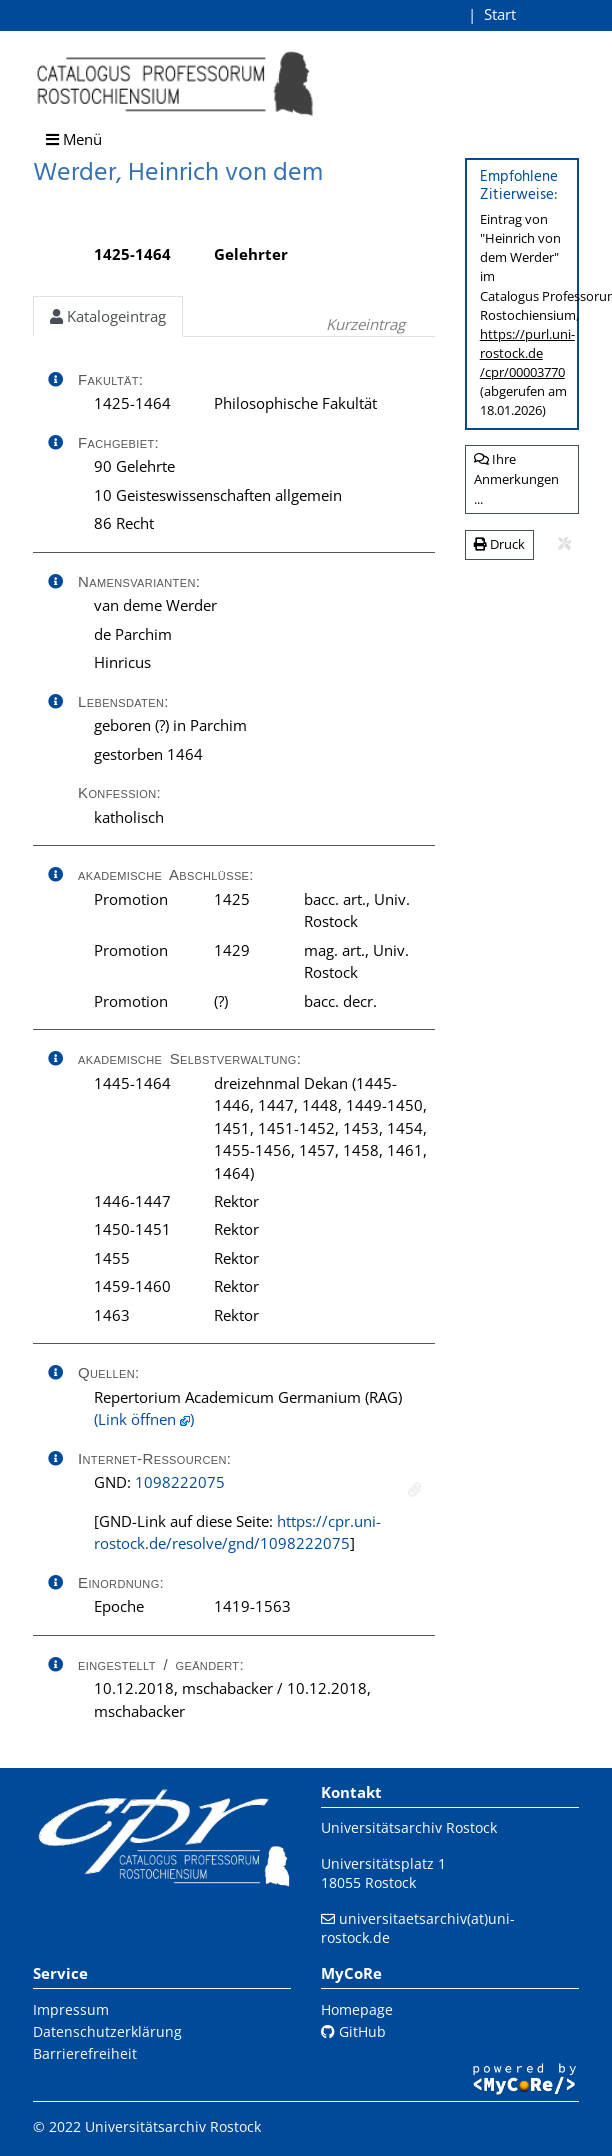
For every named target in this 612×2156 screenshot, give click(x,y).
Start (500, 14)
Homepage (357, 2009)
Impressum (71, 2009)
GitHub (353, 2031)
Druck (499, 544)
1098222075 (180, 1482)
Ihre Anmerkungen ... (516, 478)
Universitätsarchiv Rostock (409, 1827)
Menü (74, 139)
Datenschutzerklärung (107, 2031)
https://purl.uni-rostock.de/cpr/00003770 (527, 353)
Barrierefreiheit (85, 2053)
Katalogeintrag (108, 316)
